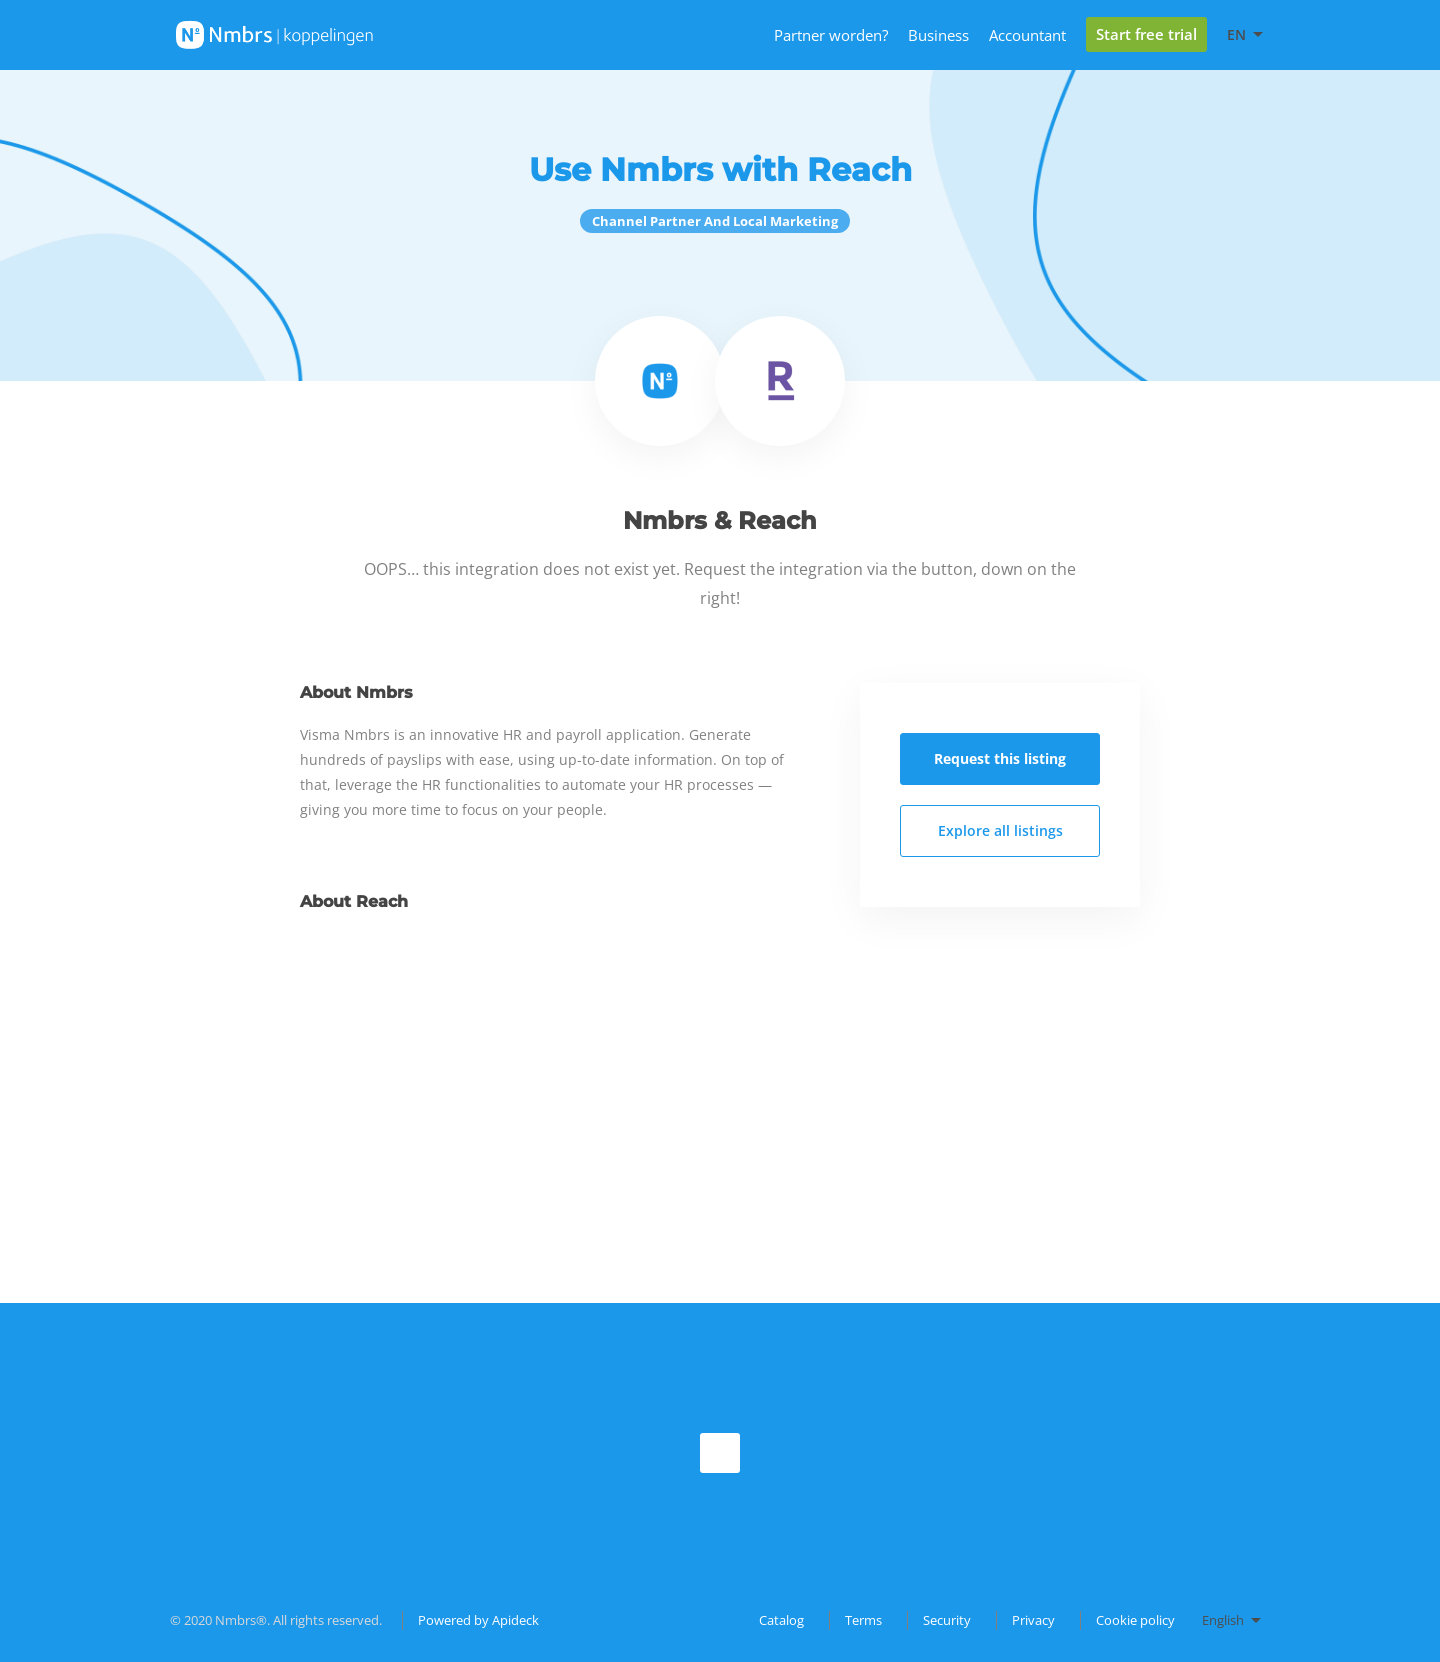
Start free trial (1146, 34)
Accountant (1027, 35)
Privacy (1033, 1620)
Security (947, 1620)
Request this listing (1000, 758)
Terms (863, 1620)
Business (938, 35)
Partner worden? (831, 35)
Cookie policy (1135, 1620)
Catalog (781, 1620)
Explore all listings (1000, 830)
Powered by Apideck (478, 1620)
